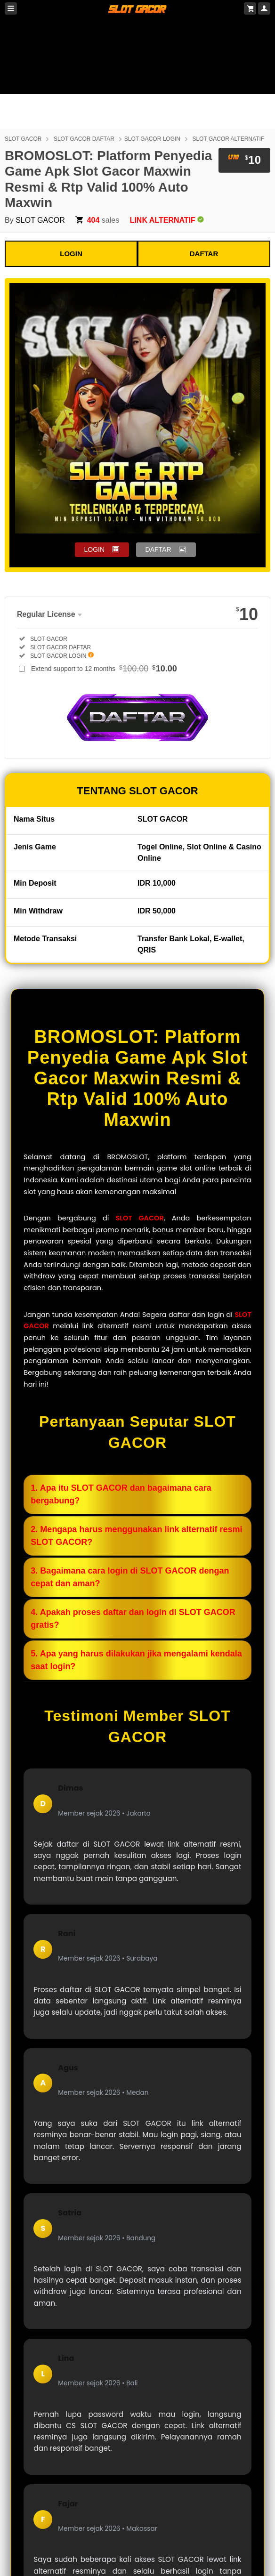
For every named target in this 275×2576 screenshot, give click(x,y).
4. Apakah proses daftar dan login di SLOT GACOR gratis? (133, 1618)
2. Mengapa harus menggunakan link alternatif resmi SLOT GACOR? (136, 1536)
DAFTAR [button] (158, 549)
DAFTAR (204, 254)
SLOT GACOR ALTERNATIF (228, 139)
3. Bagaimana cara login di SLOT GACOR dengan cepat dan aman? (130, 1577)
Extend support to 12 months (104, 668)
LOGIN (71, 254)
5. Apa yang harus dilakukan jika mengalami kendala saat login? (136, 1660)
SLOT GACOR (23, 139)
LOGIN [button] (94, 549)
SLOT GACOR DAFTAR (84, 139)
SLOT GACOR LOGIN (152, 139)
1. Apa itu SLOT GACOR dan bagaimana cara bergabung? (121, 1494)
